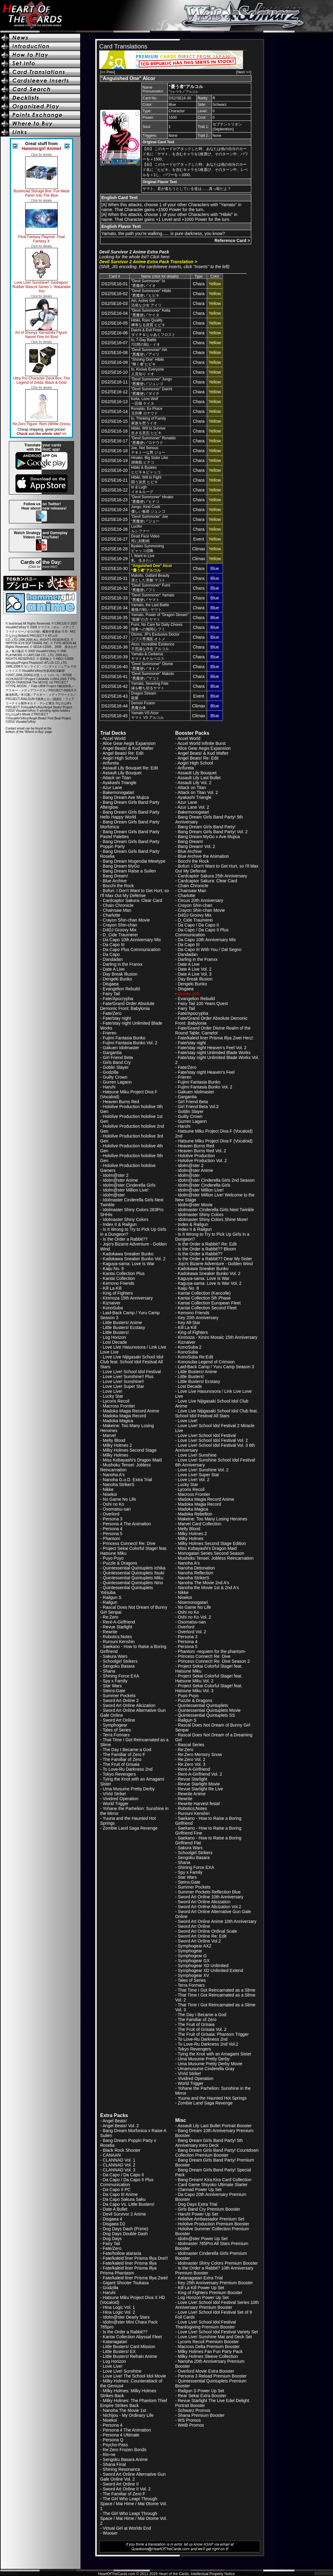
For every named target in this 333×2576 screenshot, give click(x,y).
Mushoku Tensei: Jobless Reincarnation (125, 1467)
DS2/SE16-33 (114, 597)
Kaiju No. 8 (113, 1268)
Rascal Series (191, 1744)
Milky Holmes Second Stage (130, 1450)
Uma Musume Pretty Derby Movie (210, 2063)
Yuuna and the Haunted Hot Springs (212, 2098)
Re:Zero (111, 1617)
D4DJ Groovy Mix (120, 929)
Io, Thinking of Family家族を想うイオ (148, 420)
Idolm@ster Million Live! (126, 1190)
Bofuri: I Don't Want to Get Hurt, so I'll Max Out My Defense (134, 893)
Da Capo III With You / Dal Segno (209, 949)
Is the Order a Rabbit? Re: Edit (207, 1244)
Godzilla (111, 1072)
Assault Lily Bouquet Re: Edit (130, 767)
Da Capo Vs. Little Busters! (129, 2204)
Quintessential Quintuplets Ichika (134, 1567)
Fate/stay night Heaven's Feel (206, 1072)
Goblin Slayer (116, 1067)
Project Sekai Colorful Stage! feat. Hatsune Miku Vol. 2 (208, 1678)
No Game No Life (119, 1499)
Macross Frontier (119, 1406)
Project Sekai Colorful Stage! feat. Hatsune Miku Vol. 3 (208, 1688)
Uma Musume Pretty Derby (129, 1788)
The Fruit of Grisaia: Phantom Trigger (213, 2034)
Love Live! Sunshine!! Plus (128, 1376)
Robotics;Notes (117, 1636)
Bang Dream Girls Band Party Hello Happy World (129, 814)
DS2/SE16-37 (114, 637)
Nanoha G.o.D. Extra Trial (127, 1479)
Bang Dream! (115, 875)
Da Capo (111, 954)
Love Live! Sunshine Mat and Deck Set (215, 2336)
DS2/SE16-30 (114, 568)
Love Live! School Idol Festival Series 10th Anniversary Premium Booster (217, 2305)
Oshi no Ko (113, 1504)
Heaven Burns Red (121, 1101)
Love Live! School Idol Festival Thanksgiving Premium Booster (205, 2324)
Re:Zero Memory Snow (200, 1754)
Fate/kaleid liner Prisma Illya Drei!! (135, 2258)
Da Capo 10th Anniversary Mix (132, 939)
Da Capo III (114, 944)
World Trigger (116, 1803)
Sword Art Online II (121, 2484)
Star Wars (112, 1685)
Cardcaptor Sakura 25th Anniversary (212, 875)
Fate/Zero (112, 1013)
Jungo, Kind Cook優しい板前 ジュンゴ (148, 509)
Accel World (114, 738)
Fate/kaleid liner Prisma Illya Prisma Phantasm (128, 2270)
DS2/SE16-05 (114, 323)
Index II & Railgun (120, 1224)
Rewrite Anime (192, 1793)
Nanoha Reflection (195, 1572)
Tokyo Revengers (119, 1774)
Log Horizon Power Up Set (203, 2297)
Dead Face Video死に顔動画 (145, 538)
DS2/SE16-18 (114, 450)
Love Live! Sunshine (197, 1455)
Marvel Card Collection (199, 1523)
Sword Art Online (119, 1720)
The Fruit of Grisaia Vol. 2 (202, 2029)
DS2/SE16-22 (114, 489)
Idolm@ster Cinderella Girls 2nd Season (216, 1180)
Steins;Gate (114, 1690)
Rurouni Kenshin (119, 1641)
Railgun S (112, 1597)
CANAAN (112, 2155)
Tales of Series (117, 1729)
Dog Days (112, 2238)
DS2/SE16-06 (114, 332)
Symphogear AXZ (195, 1945)
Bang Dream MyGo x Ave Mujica (209, 836)
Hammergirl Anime (41, 148)
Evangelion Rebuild (121, 988)
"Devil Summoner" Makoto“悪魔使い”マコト (152, 676)
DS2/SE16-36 (114, 627)
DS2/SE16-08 (114, 352)
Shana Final (114, 2464)
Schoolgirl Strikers (120, 1661)
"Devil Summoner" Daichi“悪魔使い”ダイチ (151, 391)
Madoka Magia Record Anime (131, 1410)
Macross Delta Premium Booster (209, 2346)
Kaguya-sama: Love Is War (129, 1263)
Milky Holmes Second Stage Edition (212, 1543)
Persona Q (113, 2439)
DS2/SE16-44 (114, 705)
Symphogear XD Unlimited (203, 1965)
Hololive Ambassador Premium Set (211, 2218)
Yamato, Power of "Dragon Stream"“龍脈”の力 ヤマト (160, 617)
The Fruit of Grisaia (121, 1764)
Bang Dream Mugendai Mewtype (134, 861)
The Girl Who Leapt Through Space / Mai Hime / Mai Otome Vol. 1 (133, 2503)
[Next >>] (243, 72)
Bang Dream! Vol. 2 (196, 846)
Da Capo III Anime (120, 2194)
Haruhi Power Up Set (198, 2214)
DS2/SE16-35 (114, 617)
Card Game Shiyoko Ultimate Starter (213, 2184)
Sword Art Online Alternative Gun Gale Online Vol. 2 (133, 2477)
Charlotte (111, 915)
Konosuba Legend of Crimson (206, 1361)
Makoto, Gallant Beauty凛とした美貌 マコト (150, 577)
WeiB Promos (191, 2425)
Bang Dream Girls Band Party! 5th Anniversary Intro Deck (209, 2143)
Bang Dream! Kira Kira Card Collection (215, 2179)
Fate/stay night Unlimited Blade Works (214, 1052)
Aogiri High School (120, 758)
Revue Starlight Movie (199, 1783)
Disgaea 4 (112, 2218)
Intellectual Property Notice (213, 2574)
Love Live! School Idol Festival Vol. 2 (213, 1440)
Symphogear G (192, 1955)
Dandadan (113, 959)
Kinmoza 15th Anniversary (128, 1298)
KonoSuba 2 (190, 1347)
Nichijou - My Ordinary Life (128, 2415)
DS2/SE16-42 (114, 686)
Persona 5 (113, 1533)
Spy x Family (115, 1680)
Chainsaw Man (117, 910)
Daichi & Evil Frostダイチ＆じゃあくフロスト (153, 332)
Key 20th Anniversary (198, 1317)
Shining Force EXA (121, 1675)
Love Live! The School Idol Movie (134, 2376)
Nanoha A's (114, 1474)
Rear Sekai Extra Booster (202, 2395)
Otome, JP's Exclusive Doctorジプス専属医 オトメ (155, 636)
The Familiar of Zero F (124, 1754)
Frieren (109, 1032)
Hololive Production (196, 1155)
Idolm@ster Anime (120, 1180)
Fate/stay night (117, 1018)
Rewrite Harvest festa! (199, 1803)
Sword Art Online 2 (121, 1700)
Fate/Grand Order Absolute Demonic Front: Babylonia (127, 1006)
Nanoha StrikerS (119, 1484)
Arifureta (111, 762)
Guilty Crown (115, 1077)
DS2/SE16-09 (114, 362)
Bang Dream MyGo (121, 866)
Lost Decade (115, 1342)
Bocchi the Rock (118, 885)
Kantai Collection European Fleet (209, 1302)
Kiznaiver (112, 1302)
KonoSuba (113, 1307)
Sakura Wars (115, 1656)
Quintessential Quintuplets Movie (209, 1710)
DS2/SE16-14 (114, 411)
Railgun (110, 1602)
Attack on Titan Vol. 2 (198, 792)
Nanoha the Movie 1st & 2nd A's (208, 1587)
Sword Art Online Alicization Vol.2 (209, 1906)
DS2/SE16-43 (114, 696)
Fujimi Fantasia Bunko (124, 1037)
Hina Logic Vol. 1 (119, 2307)
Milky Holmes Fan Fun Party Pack (210, 2351)
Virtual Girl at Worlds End (127, 2528)
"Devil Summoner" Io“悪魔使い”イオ (148, 283)
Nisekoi (110, 1494)
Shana (109, 1671)
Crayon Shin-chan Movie (126, 920)
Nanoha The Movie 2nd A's (203, 1582)
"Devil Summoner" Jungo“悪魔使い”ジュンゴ (151, 381)
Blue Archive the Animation (203, 856)
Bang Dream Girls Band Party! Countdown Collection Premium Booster (217, 2153)
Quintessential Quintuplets (203, 1705)
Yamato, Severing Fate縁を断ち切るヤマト (150, 685)
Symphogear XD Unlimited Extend (210, 1970)
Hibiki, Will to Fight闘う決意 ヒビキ (146, 479)
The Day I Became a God (127, 1749)
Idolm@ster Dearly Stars (126, 2317)
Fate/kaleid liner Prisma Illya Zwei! (135, 2277)
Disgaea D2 (114, 2223)
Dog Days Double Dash (125, 2233)
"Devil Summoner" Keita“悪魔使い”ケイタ (150, 312)
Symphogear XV (193, 1975)
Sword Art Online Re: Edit (202, 1936)
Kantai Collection (119, 1278)
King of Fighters (118, 1293)
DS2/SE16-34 (114, 607)
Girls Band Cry (117, 1062)
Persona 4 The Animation (127, 1523)
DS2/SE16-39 (114, 656)
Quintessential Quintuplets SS (206, 1715)
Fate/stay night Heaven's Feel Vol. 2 (212, 1047)
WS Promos (189, 2420)
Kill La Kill (112, 1288)
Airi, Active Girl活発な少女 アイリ (146, 302)
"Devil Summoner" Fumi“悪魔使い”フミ (150, 587)
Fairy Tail (111, 993)
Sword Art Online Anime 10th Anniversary (217, 1921)
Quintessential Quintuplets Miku (133, 1577)
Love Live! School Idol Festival (132, 1371)
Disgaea (111, 983)
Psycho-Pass (115, 2444)
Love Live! (113, 1391)
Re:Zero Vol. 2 (192, 1759)
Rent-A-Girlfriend (119, 1621)
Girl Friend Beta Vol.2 (198, 1106)
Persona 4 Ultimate (121, 2434)
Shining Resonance (121, 2469)
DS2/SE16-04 (114, 313)
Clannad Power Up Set (199, 2189)
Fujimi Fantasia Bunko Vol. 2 (130, 1042)
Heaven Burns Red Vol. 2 (202, 1150)
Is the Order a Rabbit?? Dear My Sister (215, 1258)
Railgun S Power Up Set (201, 2390)
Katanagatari (115, 2341)
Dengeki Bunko (117, 978)
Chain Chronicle (118, 905)
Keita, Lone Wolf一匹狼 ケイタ (144, 401)
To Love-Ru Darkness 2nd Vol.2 (208, 2044)
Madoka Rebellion (195, 1513)
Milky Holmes (115, 1455)
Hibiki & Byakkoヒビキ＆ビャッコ (146, 469)
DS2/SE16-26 (114, 529)
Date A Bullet (115, 2209)
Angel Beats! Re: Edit (123, 753)
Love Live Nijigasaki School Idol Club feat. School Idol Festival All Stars (131, 1361)
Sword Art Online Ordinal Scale (207, 1931)
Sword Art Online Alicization (129, 1705)
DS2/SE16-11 (114, 381)
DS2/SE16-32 (114, 588)
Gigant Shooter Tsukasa (126, 2282)
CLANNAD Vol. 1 (119, 2160)
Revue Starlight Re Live (200, 1788)
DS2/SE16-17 (114, 440)
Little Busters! (116, 1332)
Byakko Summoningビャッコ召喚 (147, 548)
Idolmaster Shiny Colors (126, 1219)
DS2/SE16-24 (114, 509)
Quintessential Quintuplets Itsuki (133, 1572)
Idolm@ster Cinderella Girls (129, 1185)
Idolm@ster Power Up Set (203, 2238)
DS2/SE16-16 (114, 431)
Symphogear (115, 1725)
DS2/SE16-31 (114, 578)
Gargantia (112, 1052)
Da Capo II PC (117, 2189)
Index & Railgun (193, 1224)
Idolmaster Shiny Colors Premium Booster (218, 2263)
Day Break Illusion (120, 974)
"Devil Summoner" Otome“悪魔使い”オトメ (152, 666)
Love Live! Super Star (123, 1386)
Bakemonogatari (118, 792)
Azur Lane (112, 787)
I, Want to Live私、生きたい (143, 558)
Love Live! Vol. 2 (194, 1479)
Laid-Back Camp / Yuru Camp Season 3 (216, 1366)
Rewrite (110, 1631)
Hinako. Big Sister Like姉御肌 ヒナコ (149, 460)
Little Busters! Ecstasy (124, 1327)
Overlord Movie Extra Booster (206, 2371)
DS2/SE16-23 (114, 499)
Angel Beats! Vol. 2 (121, 2125)
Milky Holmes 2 (117, 1445)
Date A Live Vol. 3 (195, 974)
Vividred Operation (121, 1798)
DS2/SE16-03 (114, 303)
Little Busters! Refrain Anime (130, 2356)
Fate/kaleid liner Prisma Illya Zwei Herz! (215, 1037)
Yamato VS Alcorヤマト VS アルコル (147, 715)
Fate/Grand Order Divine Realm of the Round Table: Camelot (212, 1030)
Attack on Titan (117, 777)
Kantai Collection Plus (124, 1273)
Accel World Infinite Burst (201, 743)
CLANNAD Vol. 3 (119, 2169)
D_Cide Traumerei (120, 934)
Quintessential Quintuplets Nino (133, 1582)
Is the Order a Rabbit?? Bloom (207, 1248)
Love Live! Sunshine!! (123, 1381)
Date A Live (114, 969)
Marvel (109, 1435)
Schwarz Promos (194, 2410)
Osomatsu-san (117, 1509)
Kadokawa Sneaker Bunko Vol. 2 (134, 1258)
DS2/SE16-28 (114, 548)
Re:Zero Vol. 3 (192, 1764)
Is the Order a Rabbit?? (125, 1239)
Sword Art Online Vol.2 (199, 1941)
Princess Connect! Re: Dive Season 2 (214, 1661)
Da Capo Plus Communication (132, 949)
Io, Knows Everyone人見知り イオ (147, 371)
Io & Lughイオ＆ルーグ (142, 489)
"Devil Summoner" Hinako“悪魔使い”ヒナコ (152, 499)
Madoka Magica (118, 1420)
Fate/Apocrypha (118, 998)
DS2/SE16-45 (114, 715)
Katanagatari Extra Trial (200, 2277)
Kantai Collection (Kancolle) (204, 1293)
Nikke (108, 1489)
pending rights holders (55, 710)
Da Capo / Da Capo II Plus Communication (202, 932)
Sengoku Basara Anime (125, 2459)
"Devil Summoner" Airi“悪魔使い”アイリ (149, 352)
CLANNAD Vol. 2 (119, 2164)
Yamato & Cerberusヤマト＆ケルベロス (147, 656)
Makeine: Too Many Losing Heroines (212, 1518)
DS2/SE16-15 (114, 421)
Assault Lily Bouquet (122, 772)
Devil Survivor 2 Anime (124, 2214)
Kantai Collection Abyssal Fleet (132, 2336)
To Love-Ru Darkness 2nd (127, 1769)
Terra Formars (116, 1734)
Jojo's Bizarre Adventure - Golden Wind (215, 1263)
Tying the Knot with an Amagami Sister (214, 2053)
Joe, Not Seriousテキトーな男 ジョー (148, 450)
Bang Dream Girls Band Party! (207, 826)
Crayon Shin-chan (120, 924)
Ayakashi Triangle (119, 782)
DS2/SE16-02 (114, 293)
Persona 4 (113, 1528)
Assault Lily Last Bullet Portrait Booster (215, 2125)
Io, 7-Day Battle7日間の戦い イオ (145, 342)
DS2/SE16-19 (114, 460)
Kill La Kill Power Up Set (201, 2287)
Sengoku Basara (119, 1666)
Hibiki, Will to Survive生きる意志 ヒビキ (148, 430)
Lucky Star (113, 1396)
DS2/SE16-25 (114, 519)
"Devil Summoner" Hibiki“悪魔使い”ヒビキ (151, 293)
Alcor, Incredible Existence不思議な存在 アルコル (152, 646)
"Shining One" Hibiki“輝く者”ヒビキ (147, 361)
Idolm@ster (114, 1194)
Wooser (110, 2533)
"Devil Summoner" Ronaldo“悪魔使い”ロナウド (153, 440)
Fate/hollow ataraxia (122, 2253)
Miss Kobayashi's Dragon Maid (132, 1459)
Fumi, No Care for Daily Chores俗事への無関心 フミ (156, 626)
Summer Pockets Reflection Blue (209, 1891)
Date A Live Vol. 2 (195, 969)
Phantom (111, 1538)
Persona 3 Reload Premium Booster (212, 2376)
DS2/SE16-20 (114, 470)
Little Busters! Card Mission (129, 2346)
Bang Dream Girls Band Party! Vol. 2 (213, 831)
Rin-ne (109, 2454)
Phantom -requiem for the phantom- (212, 1651)
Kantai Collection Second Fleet (207, 1307)
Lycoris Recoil (116, 1401)
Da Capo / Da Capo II (198, 924)
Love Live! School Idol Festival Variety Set (218, 2331)
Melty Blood (114, 1440)
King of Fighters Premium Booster (210, 2292)
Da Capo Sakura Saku (124, 2199)
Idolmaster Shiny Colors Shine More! (213, 1219)
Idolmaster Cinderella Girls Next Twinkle (216, 1209)
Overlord (111, 1513)
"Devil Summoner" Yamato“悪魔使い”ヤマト (152, 597)
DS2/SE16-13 (114, 401)
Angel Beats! (115, 2120)
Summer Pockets (119, 1695)
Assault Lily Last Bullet (199, 777)
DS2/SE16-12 (114, 391)
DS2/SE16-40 (114, 666)
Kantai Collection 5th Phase (204, 1298)
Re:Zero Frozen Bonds (125, 2449)
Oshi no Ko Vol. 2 (194, 1617)
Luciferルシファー (140, 528)
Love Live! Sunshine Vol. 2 (203, 1469)
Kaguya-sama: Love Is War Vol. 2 (209, 1283)
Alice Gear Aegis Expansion (129, 743)
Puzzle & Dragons (120, 1563)
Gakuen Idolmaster (121, 1047)
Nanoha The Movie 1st (124, 2410)
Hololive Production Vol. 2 (202, 1160)
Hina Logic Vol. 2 (119, 2312)
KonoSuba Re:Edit (195, 1356)
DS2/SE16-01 (114, 283)
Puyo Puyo (113, 1558)
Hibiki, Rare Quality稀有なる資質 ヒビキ (148, 322)
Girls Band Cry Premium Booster (209, 2209)
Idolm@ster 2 (115, 1175)
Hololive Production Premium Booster (213, 2223)
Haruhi (109, 1086)
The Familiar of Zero (122, 1759)
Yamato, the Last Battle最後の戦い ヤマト (150, 607)
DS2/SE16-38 (114, 647)
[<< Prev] (107, 72)
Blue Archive (115, 880)
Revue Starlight (117, 1626)
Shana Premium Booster (201, 2415)
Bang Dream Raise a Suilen (129, 870)
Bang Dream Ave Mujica (126, 797)
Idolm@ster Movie (195, 1204)
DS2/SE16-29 (114, 558)
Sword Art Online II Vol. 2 (127, 2488)
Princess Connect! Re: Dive (129, 1543)
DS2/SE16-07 (114, 342)
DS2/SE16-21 (114, 480)
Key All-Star (189, 1322)
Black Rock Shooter (122, 2150)
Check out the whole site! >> (41, 434)
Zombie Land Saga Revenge (130, 1828)
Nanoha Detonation (196, 1567)
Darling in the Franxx (123, 964)
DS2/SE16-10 (114, 372)
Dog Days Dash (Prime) (125, 2228)
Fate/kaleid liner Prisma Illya (130, 2263)
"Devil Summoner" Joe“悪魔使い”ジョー (149, 518)
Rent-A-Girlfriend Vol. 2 (200, 1774)
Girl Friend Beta (118, 1057)
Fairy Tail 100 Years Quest (203, 1003)
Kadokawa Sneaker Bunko (128, 1253)
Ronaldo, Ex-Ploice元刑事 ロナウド (147, 410)
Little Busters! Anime (122, 1322)
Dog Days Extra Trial (197, 2204)
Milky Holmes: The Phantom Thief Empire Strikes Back (133, 2403)
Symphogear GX (194, 1960)
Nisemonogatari (193, 1602)
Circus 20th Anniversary (200, 900)
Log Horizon (114, 1337)
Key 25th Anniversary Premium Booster (215, 2282)
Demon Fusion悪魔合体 (143, 705)
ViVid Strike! (114, 1793)
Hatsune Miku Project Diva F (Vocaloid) (215, 1140)
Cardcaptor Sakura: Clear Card (132, 900)
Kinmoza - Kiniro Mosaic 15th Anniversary (217, 1337)
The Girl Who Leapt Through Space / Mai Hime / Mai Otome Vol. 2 (133, 2518)
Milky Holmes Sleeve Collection (208, 2356)
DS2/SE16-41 (114, 676)
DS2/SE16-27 (114, 539)
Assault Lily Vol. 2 (194, 782)
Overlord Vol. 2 (192, 1631)
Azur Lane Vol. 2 (193, 807)
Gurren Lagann (117, 1082)
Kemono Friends (119, 1283)
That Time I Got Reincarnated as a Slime (216, 1990)
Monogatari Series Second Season (211, 1553)
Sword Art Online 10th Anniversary (210, 1896)
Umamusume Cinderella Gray (206, 2068)
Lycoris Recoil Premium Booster (208, 2341)
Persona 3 (113, 1518)
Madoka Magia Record (124, 1415)
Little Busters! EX (119, 2351)
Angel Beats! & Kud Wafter (128, 748)
